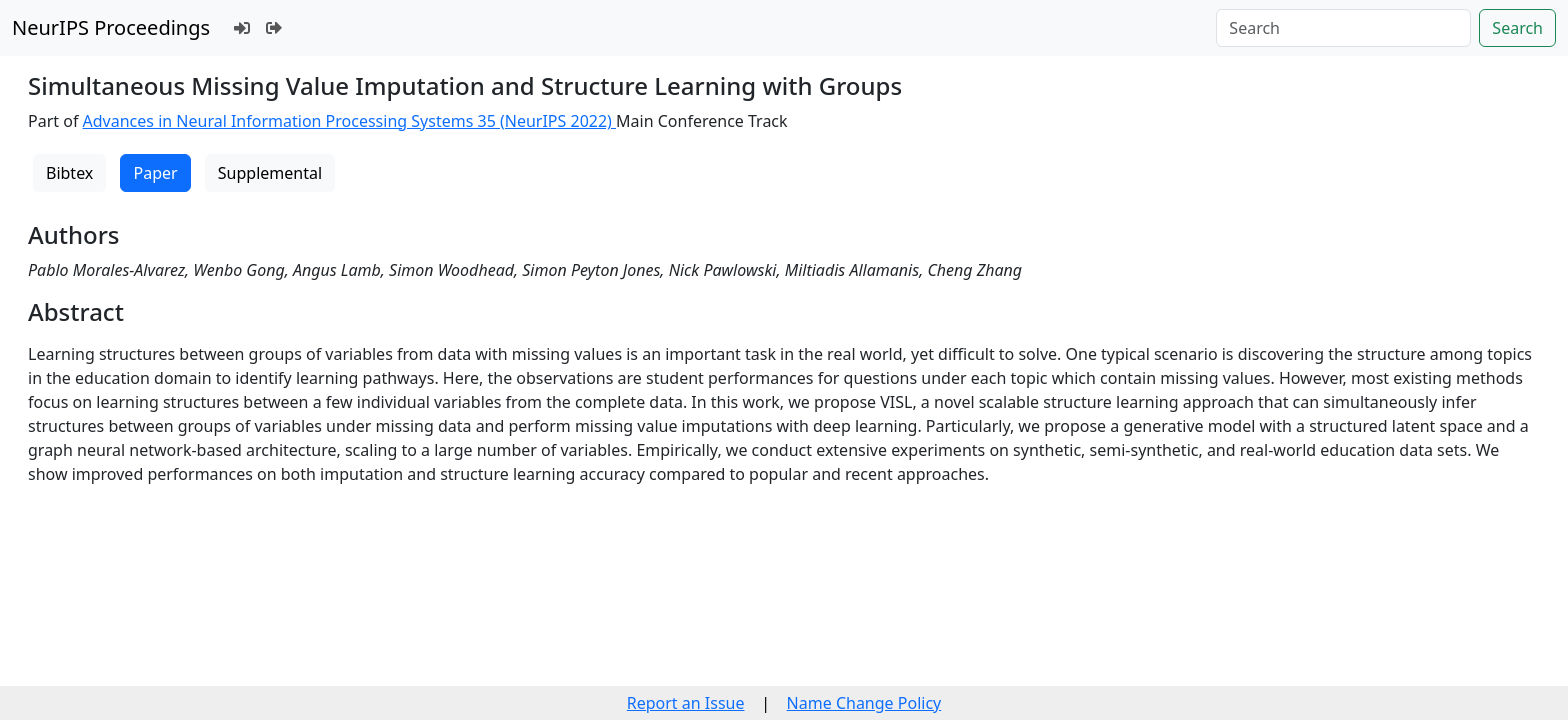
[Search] (1343, 28)
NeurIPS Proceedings (111, 27)
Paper (155, 173)
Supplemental (270, 173)
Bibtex (69, 173)
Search (1517, 28)
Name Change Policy (864, 703)
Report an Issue (686, 703)
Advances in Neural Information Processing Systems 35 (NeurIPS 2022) (350, 121)
